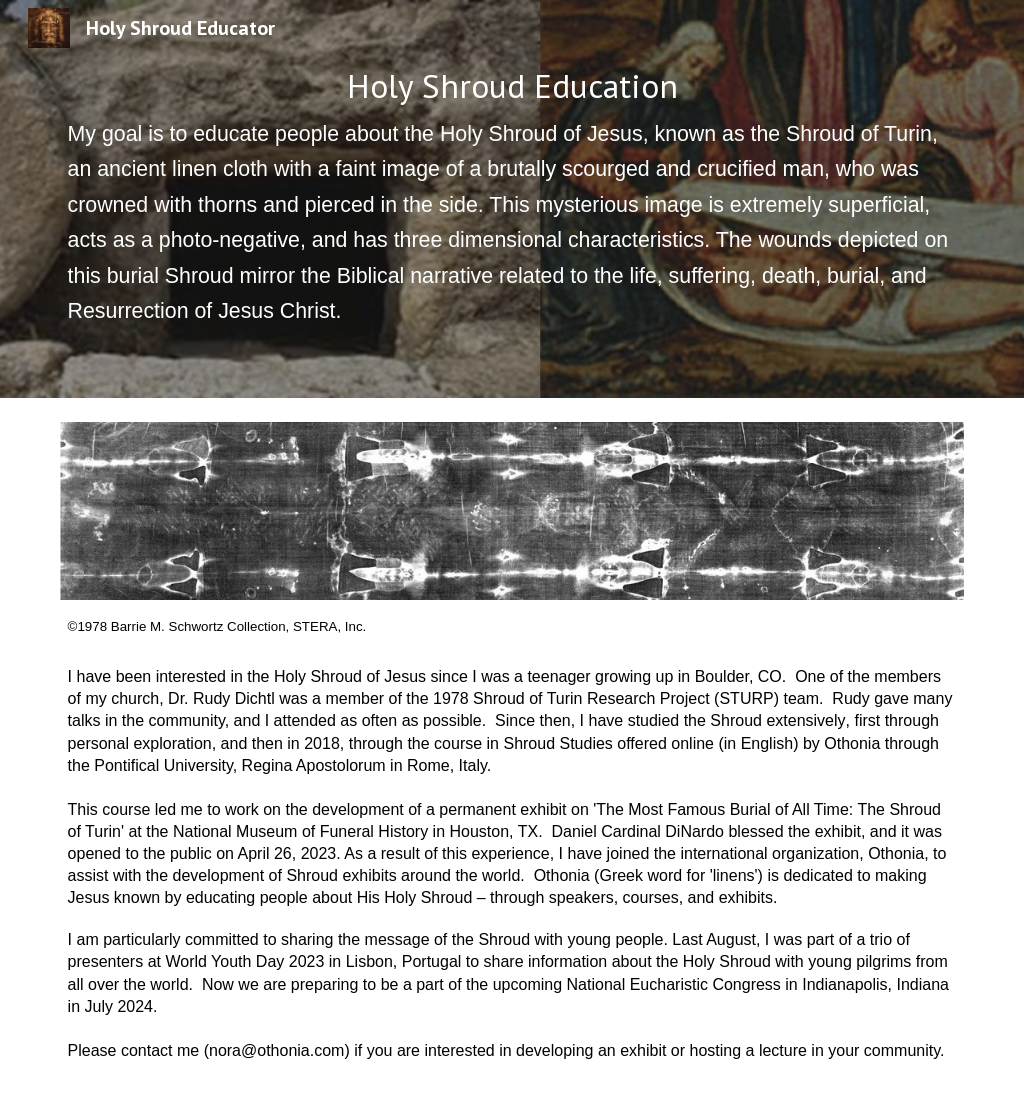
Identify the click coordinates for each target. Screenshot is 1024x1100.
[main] (512, 199)
